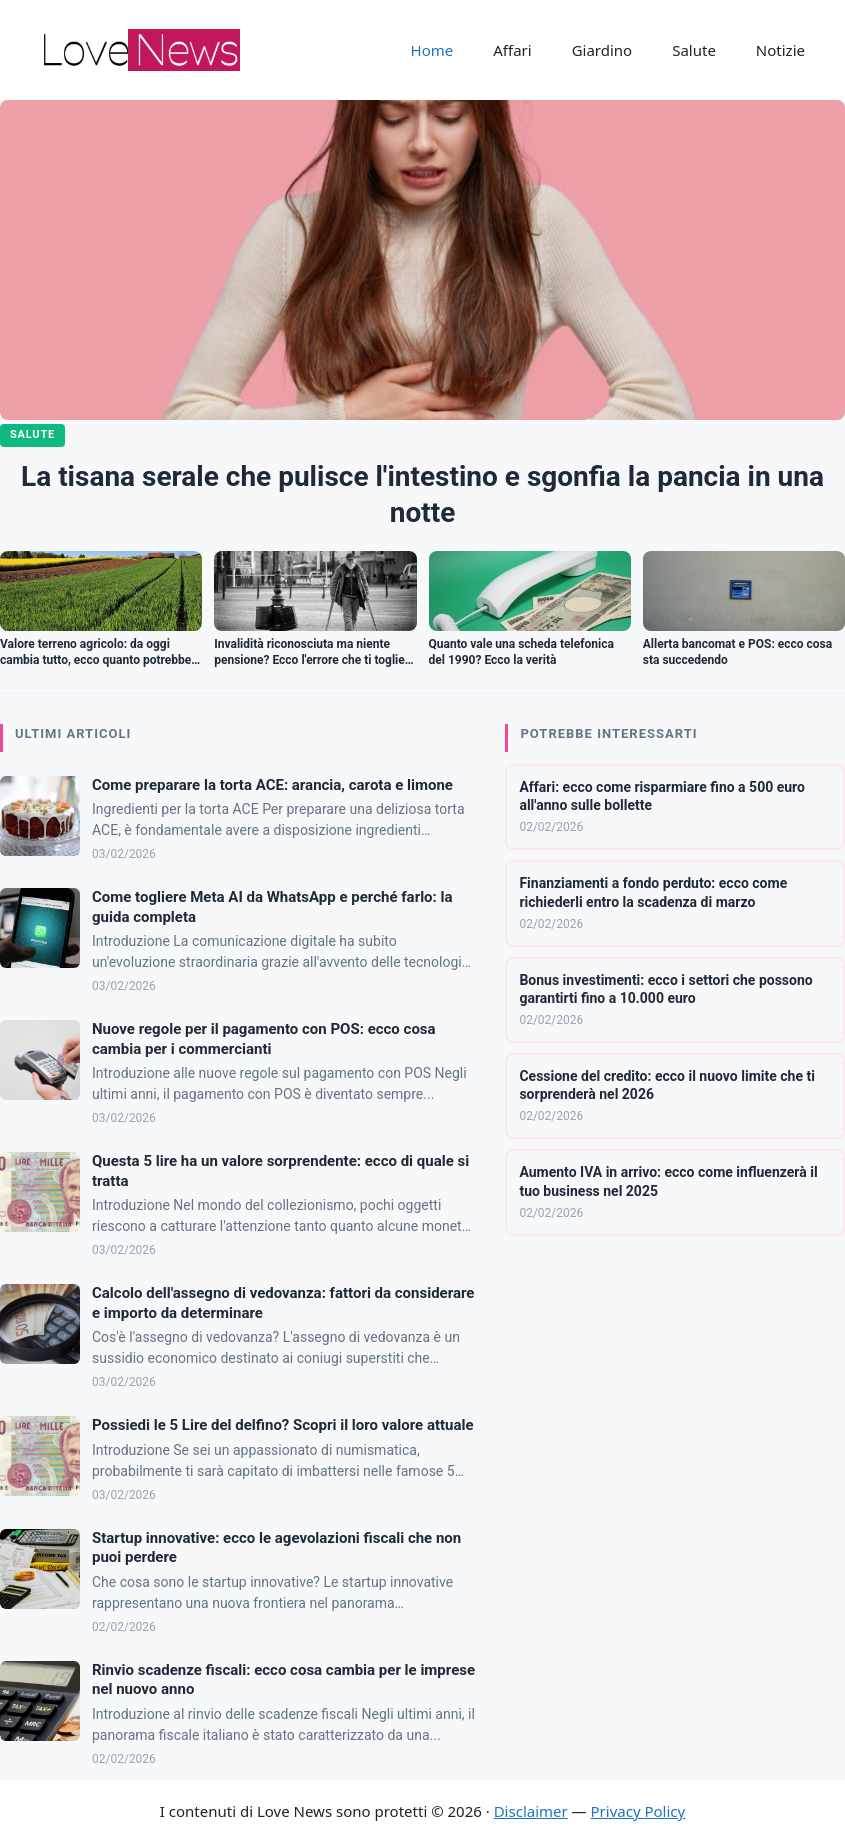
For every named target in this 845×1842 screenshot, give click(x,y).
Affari (512, 50)
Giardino (602, 50)
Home (432, 50)
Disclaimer (531, 1811)
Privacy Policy (638, 1811)
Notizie (780, 50)
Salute (694, 50)
